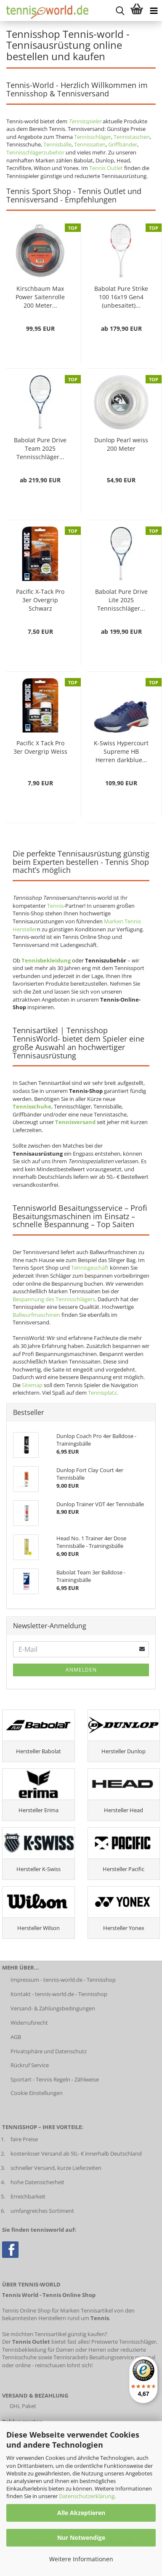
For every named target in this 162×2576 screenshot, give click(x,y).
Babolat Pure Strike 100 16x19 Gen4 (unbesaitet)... (121, 296)
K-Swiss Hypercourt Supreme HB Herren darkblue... (121, 751)
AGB (16, 2037)
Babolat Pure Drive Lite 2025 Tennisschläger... (121, 600)
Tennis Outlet (106, 168)
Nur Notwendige (81, 2537)
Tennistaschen (132, 137)
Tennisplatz (102, 1392)
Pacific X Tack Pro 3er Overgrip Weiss (40, 747)
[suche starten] (120, 10)
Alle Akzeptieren (81, 2513)
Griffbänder (122, 144)
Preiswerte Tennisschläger (123, 2341)
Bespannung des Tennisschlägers (54, 1299)
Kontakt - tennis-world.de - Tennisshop (59, 1994)
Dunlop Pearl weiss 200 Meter (121, 444)
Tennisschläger (92, 137)
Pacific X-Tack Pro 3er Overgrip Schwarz (40, 600)
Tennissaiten (90, 144)
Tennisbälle (57, 144)
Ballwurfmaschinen (36, 1315)
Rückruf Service (30, 2065)
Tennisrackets (70, 2357)
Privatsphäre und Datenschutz (49, 2051)
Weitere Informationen (81, 2559)
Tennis (55, 905)
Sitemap (32, 1385)
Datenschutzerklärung (86, 2496)
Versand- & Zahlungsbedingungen (53, 2008)
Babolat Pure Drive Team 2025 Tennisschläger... (40, 448)
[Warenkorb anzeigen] (136, 10)
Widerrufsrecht (29, 2022)
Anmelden (81, 1669)
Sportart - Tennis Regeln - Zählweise (55, 2079)
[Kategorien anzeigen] (153, 10)
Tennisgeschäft (90, 1267)
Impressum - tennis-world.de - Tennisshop (63, 1979)
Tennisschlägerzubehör (35, 152)
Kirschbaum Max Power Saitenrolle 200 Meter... (40, 296)
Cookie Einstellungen (37, 2093)
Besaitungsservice (111, 2357)
